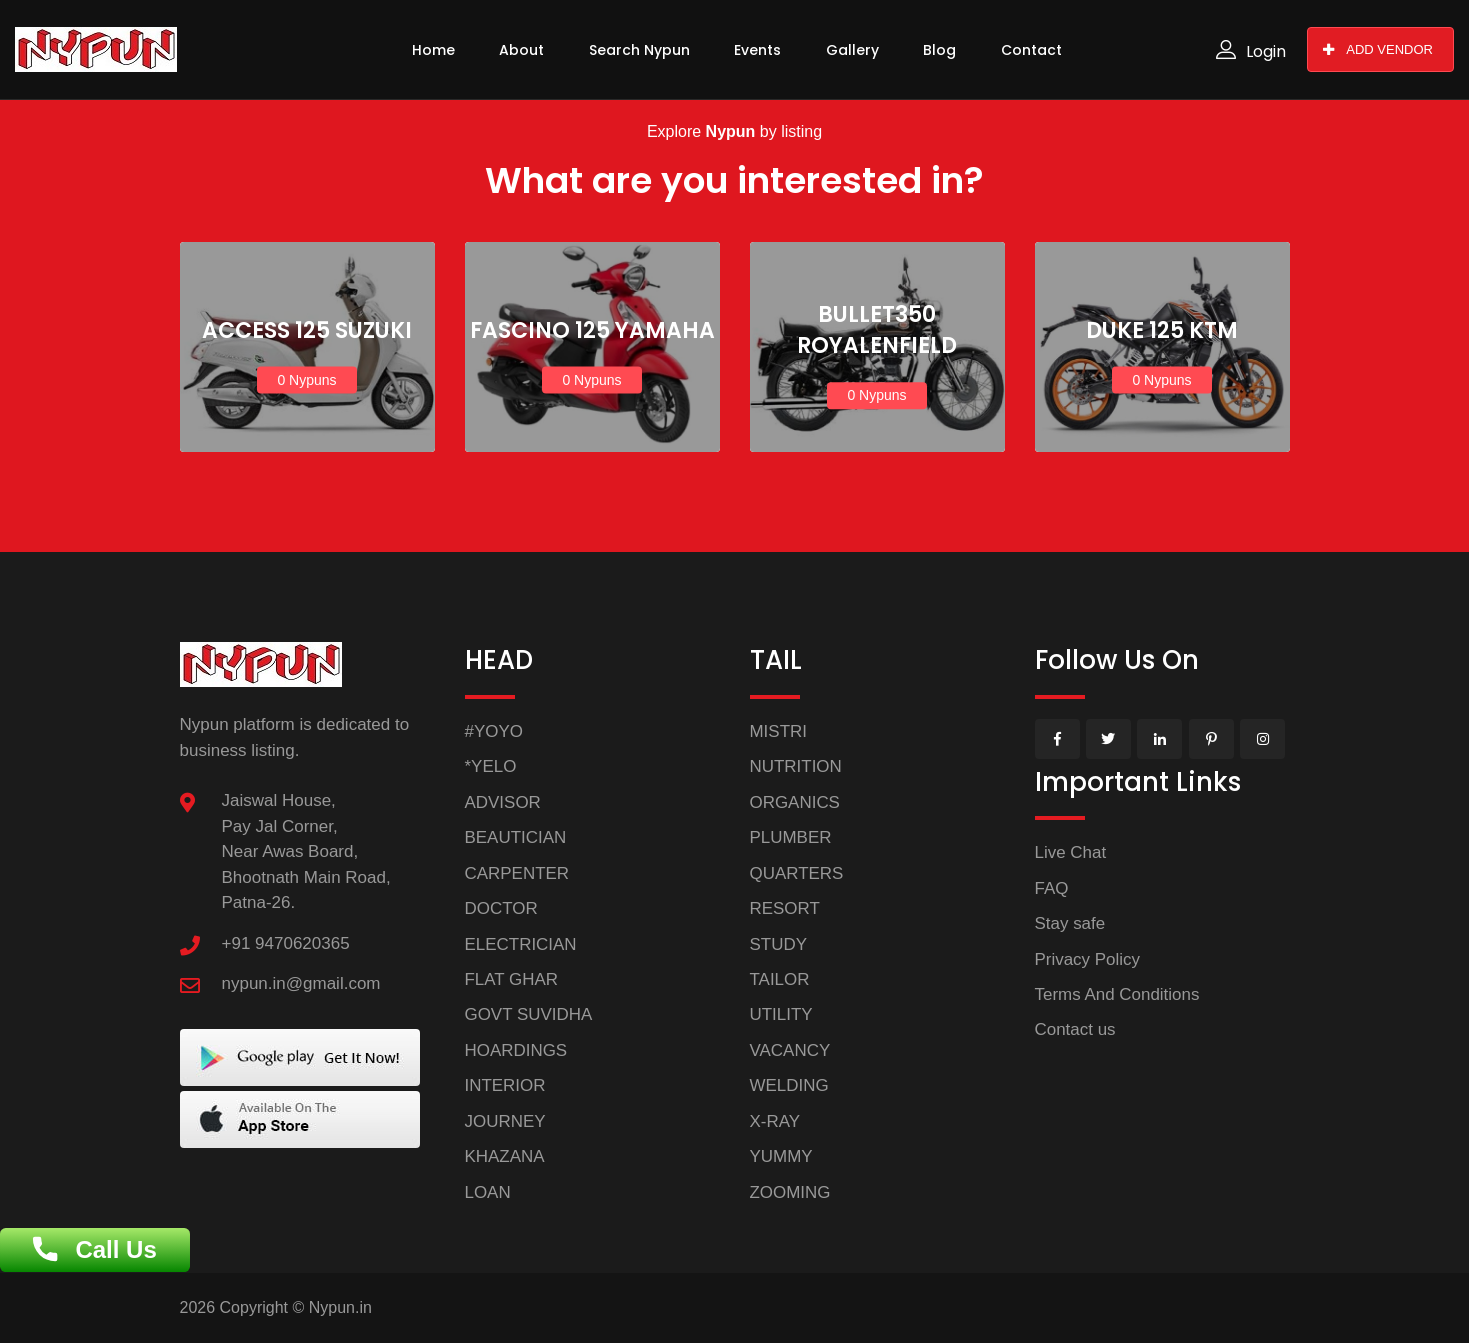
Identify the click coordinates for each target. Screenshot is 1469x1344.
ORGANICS (795, 802)
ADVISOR (503, 802)
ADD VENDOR (1378, 49)
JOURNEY (505, 1121)
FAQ (1052, 888)
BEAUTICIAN (516, 837)
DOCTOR (501, 908)
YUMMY (781, 1157)
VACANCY (790, 1050)
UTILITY (781, 1015)
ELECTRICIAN (521, 944)
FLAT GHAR (512, 979)
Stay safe (1070, 923)
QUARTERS (797, 873)
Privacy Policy (1088, 959)
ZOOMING (790, 1192)
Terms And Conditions (1117, 994)
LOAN (488, 1192)
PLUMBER (791, 837)
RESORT (785, 908)
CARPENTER (517, 873)
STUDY (779, 944)
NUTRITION (796, 766)
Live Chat (1071, 852)
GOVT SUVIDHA (529, 1015)
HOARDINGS (516, 1050)
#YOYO (494, 731)
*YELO (491, 766)
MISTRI (779, 731)
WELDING (789, 1086)
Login (1251, 51)
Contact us (1075, 1030)
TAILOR (780, 979)
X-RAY (775, 1121)
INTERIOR (505, 1086)
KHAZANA (505, 1157)
